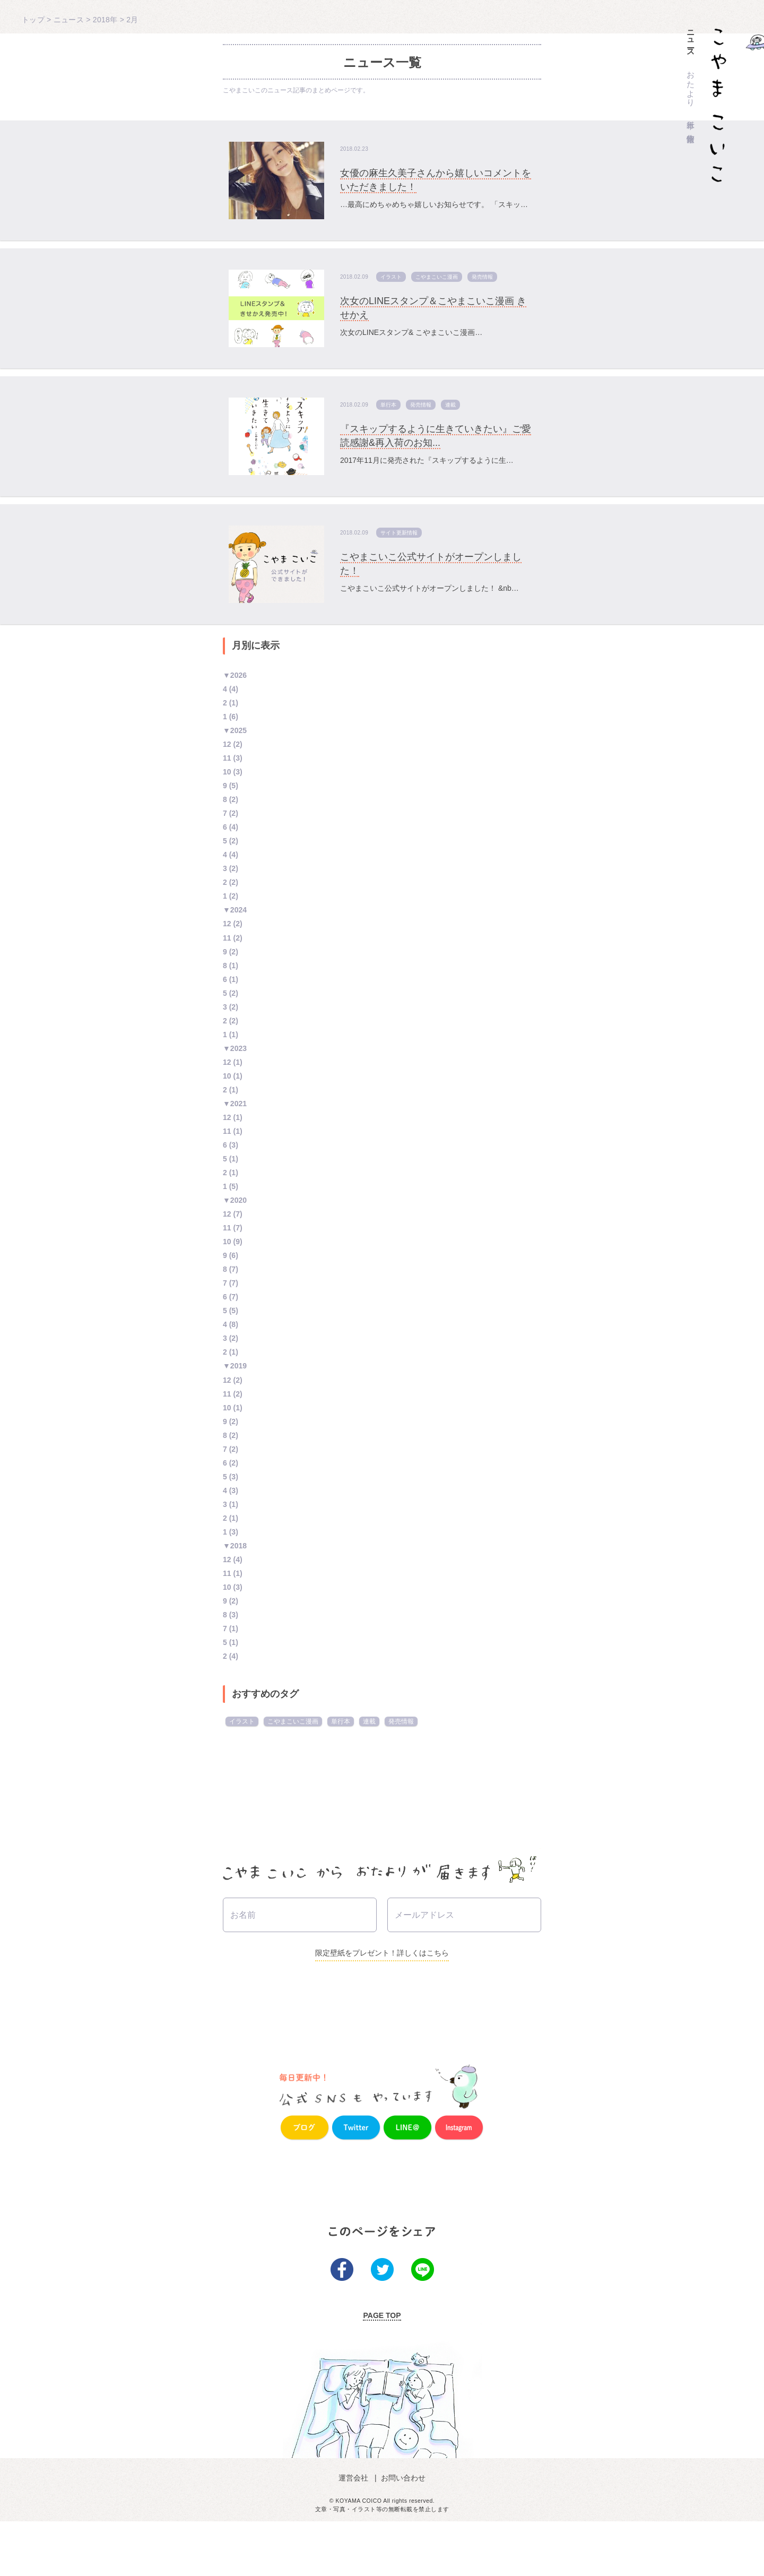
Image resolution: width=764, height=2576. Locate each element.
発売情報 (482, 277)
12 (227, 744)
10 (227, 772)
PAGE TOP (382, 2370)
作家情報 (691, 129)
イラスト (391, 277)
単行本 (691, 115)
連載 (450, 405)
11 (227, 758)
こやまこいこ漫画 (436, 277)
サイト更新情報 (399, 533)
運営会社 (355, 2532)
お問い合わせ (402, 2532)
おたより (691, 84)
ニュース (691, 39)
